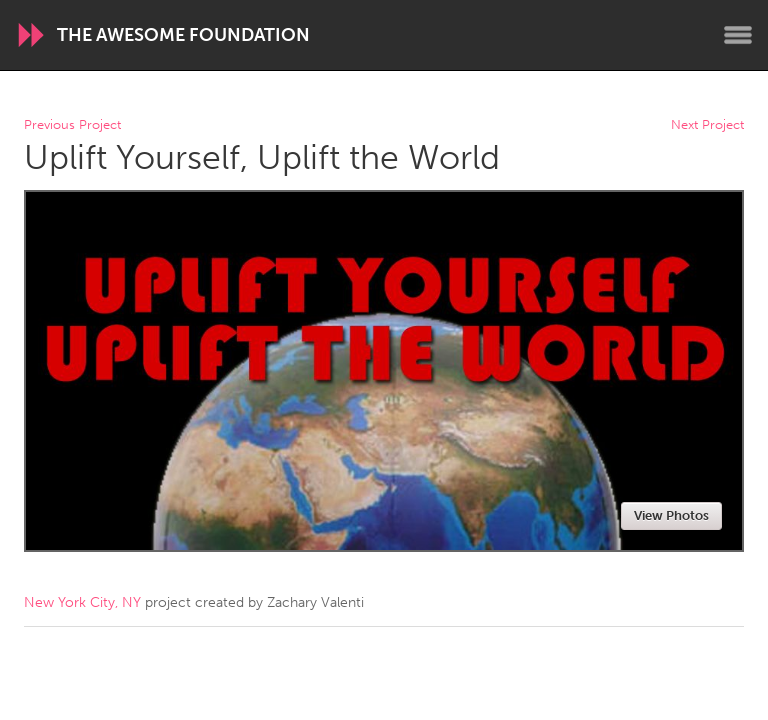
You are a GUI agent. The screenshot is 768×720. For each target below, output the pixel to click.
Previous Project (72, 125)
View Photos (671, 515)
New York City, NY (82, 602)
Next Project (707, 125)
